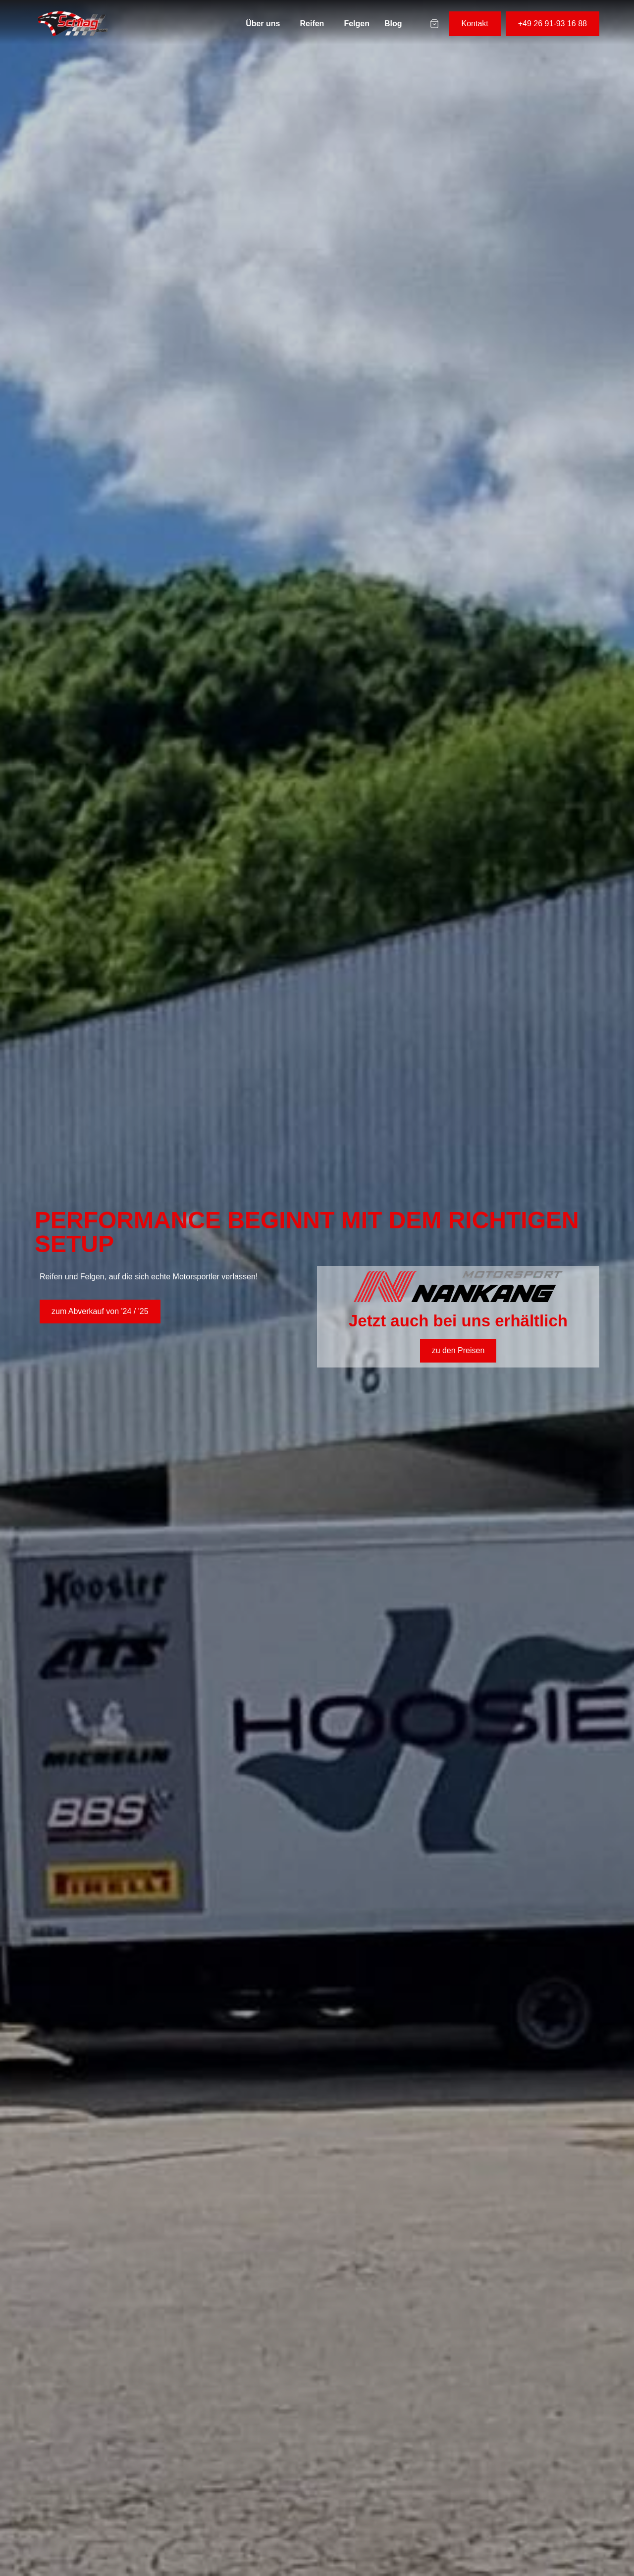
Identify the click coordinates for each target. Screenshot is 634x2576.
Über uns (263, 23)
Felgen (357, 23)
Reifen (312, 23)
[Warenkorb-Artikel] (434, 24)
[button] (265, 23)
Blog (393, 23)
